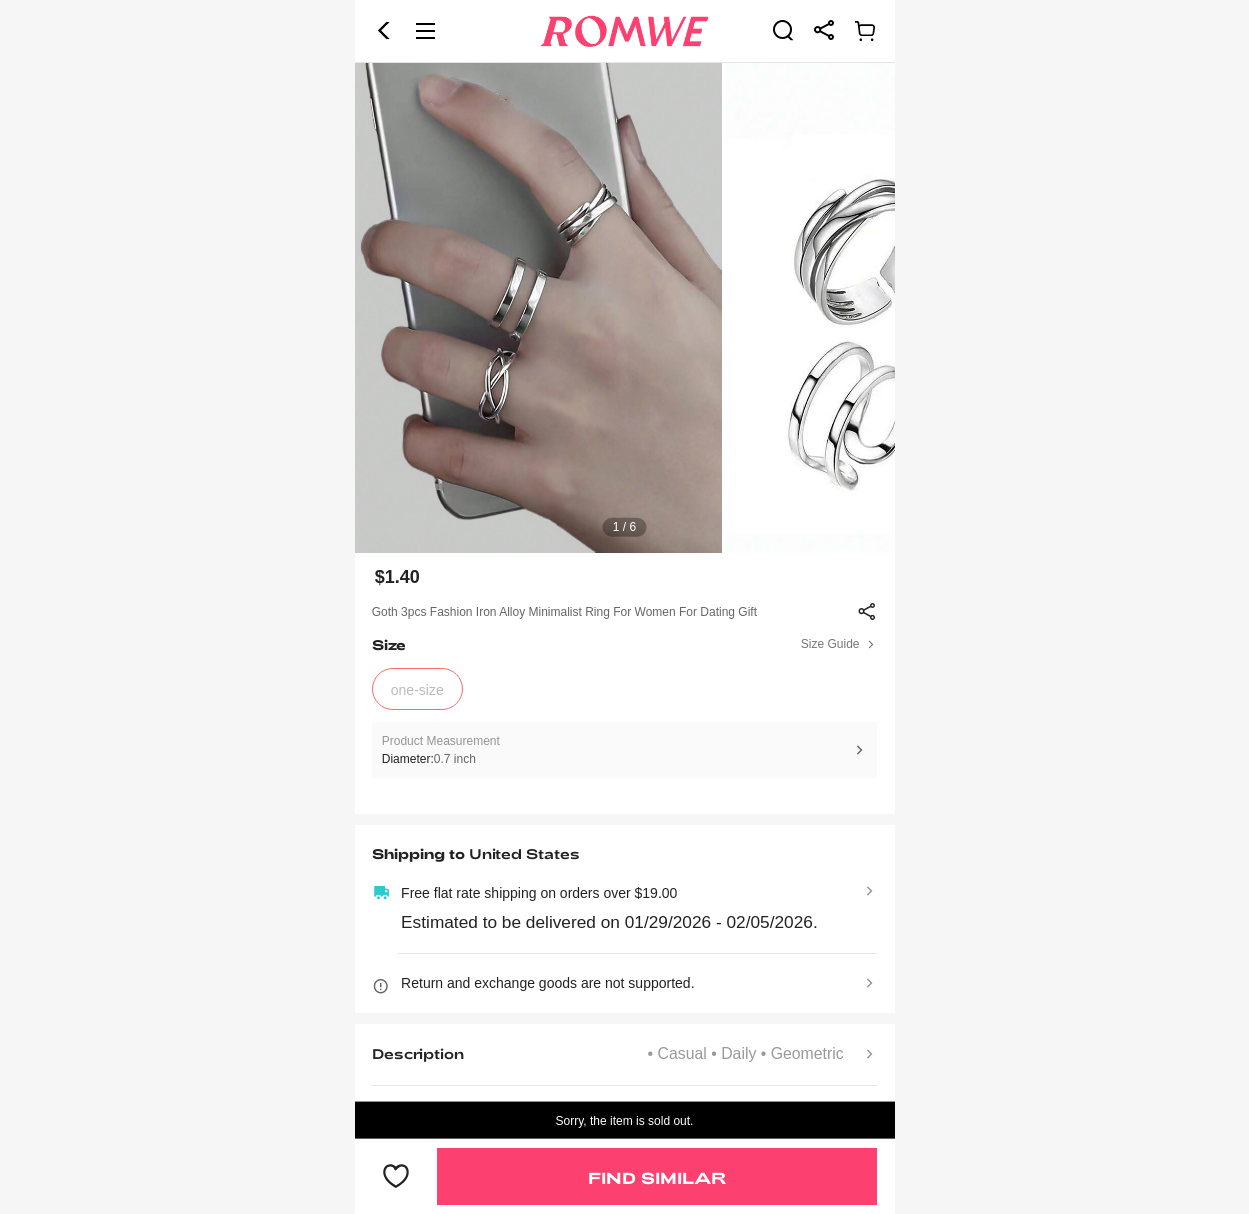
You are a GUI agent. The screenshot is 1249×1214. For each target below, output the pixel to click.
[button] (384, 31)
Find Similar (657, 1177)
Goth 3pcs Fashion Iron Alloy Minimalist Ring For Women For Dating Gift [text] (564, 612)
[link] (783, 30)
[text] (625, 308)
